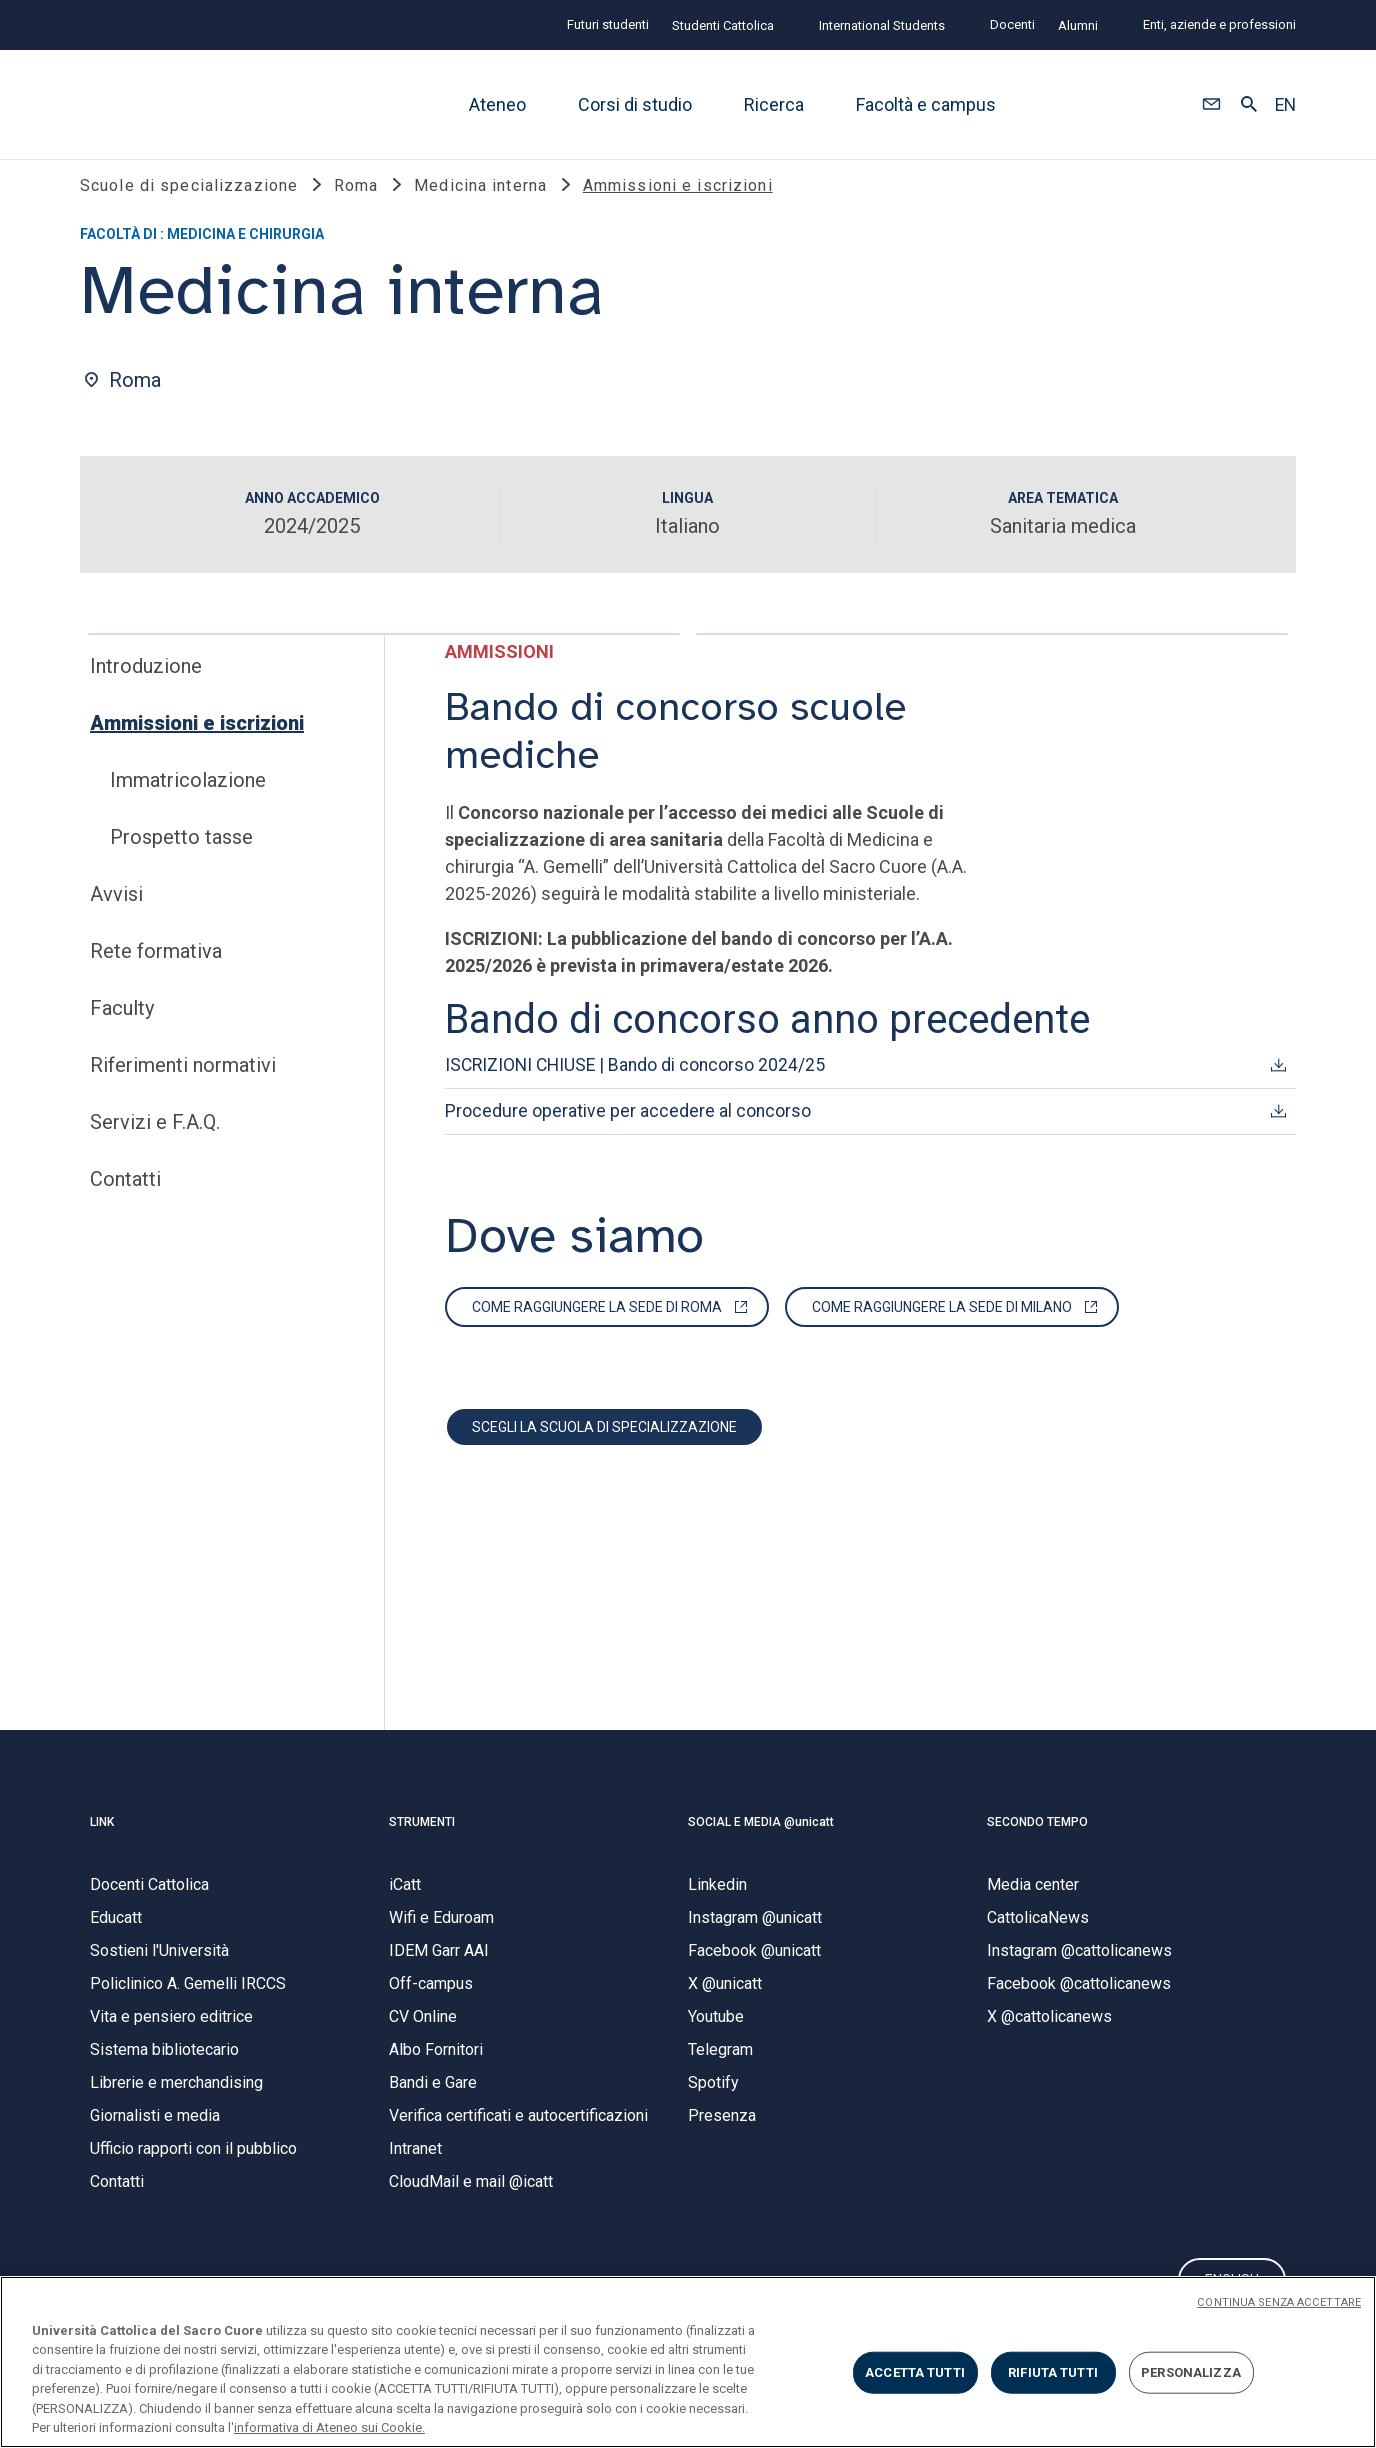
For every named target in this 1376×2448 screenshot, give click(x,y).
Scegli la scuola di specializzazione (604, 1448)
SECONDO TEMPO (1037, 1843)
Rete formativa (156, 972)
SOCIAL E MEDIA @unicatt (761, 1843)
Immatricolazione (188, 801)
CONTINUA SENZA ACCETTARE (1279, 2302)
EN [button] (1285, 105)
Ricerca (774, 104)
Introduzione (146, 687)
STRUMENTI (422, 1843)
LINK (102, 1843)
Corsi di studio (635, 104)
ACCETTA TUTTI (915, 2372)
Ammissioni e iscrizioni (197, 744)
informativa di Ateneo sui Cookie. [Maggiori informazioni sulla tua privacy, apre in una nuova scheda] (329, 2427)
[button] (1211, 105)
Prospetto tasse (181, 858)
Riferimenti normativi (183, 1086)
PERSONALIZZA (1191, 2372)
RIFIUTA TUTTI (1053, 2372)
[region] (688, 2362)
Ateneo (497, 104)
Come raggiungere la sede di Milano (942, 1328)
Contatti (125, 1200)
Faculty (122, 1029)
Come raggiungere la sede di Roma (597, 1328)
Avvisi (116, 915)
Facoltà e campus (926, 104)
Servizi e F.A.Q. (155, 1143)
